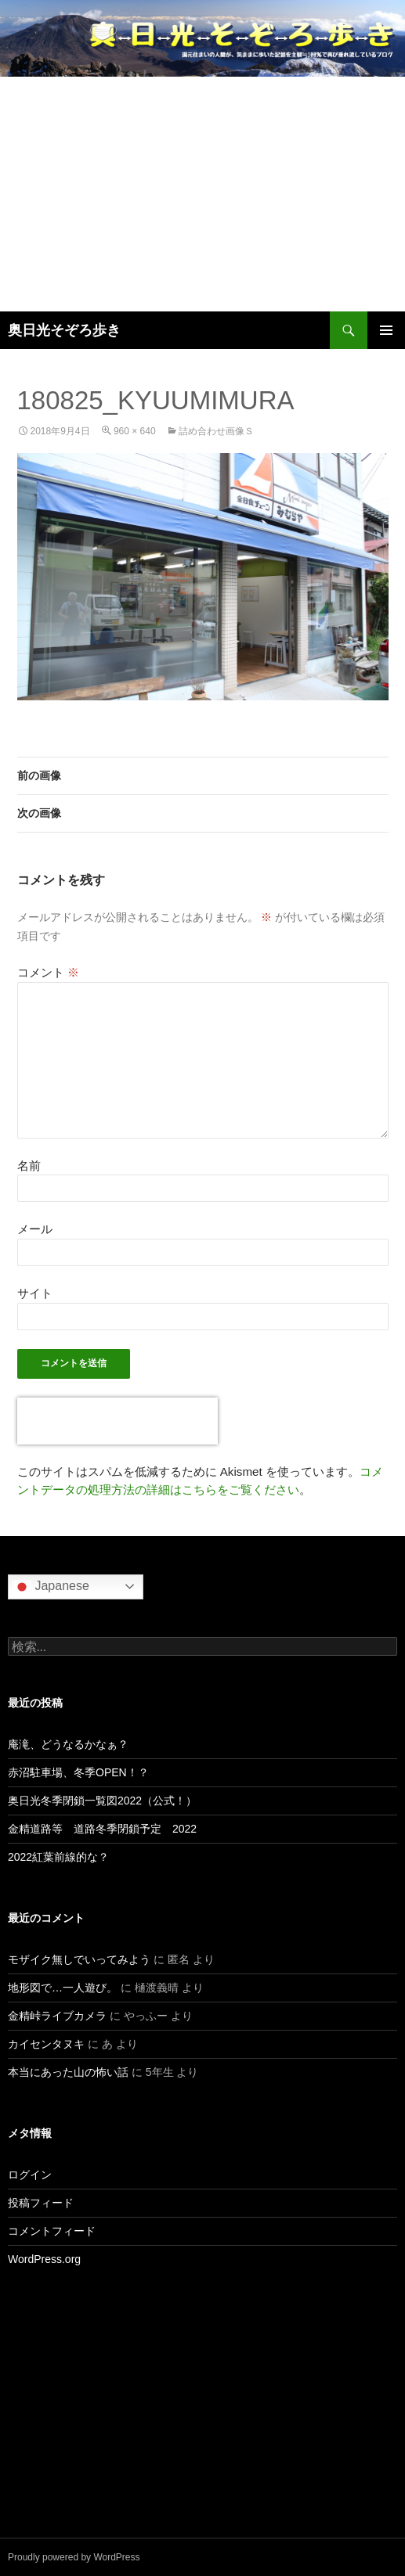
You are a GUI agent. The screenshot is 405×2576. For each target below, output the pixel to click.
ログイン (30, 2174)
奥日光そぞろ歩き (64, 330)
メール (34, 1229)
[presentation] (117, 1421)
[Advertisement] (202, 194)
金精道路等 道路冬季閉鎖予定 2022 (102, 1828)
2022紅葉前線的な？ (58, 1857)
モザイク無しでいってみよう (79, 1959)
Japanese (51, 1587)
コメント (48, 972)
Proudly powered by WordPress (74, 2557)
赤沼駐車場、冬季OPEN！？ (78, 1772)
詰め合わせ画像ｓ (216, 431)
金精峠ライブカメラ (57, 2015)
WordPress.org (44, 2259)
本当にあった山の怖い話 (68, 2072)
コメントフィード (52, 2231)
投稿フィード (41, 2202)
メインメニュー (386, 330)
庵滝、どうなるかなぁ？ (68, 1744)
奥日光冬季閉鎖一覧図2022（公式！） (102, 1800)
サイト (34, 1293)
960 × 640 (135, 431)
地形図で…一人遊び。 (63, 1987)
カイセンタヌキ (46, 2044)
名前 (29, 1165)
